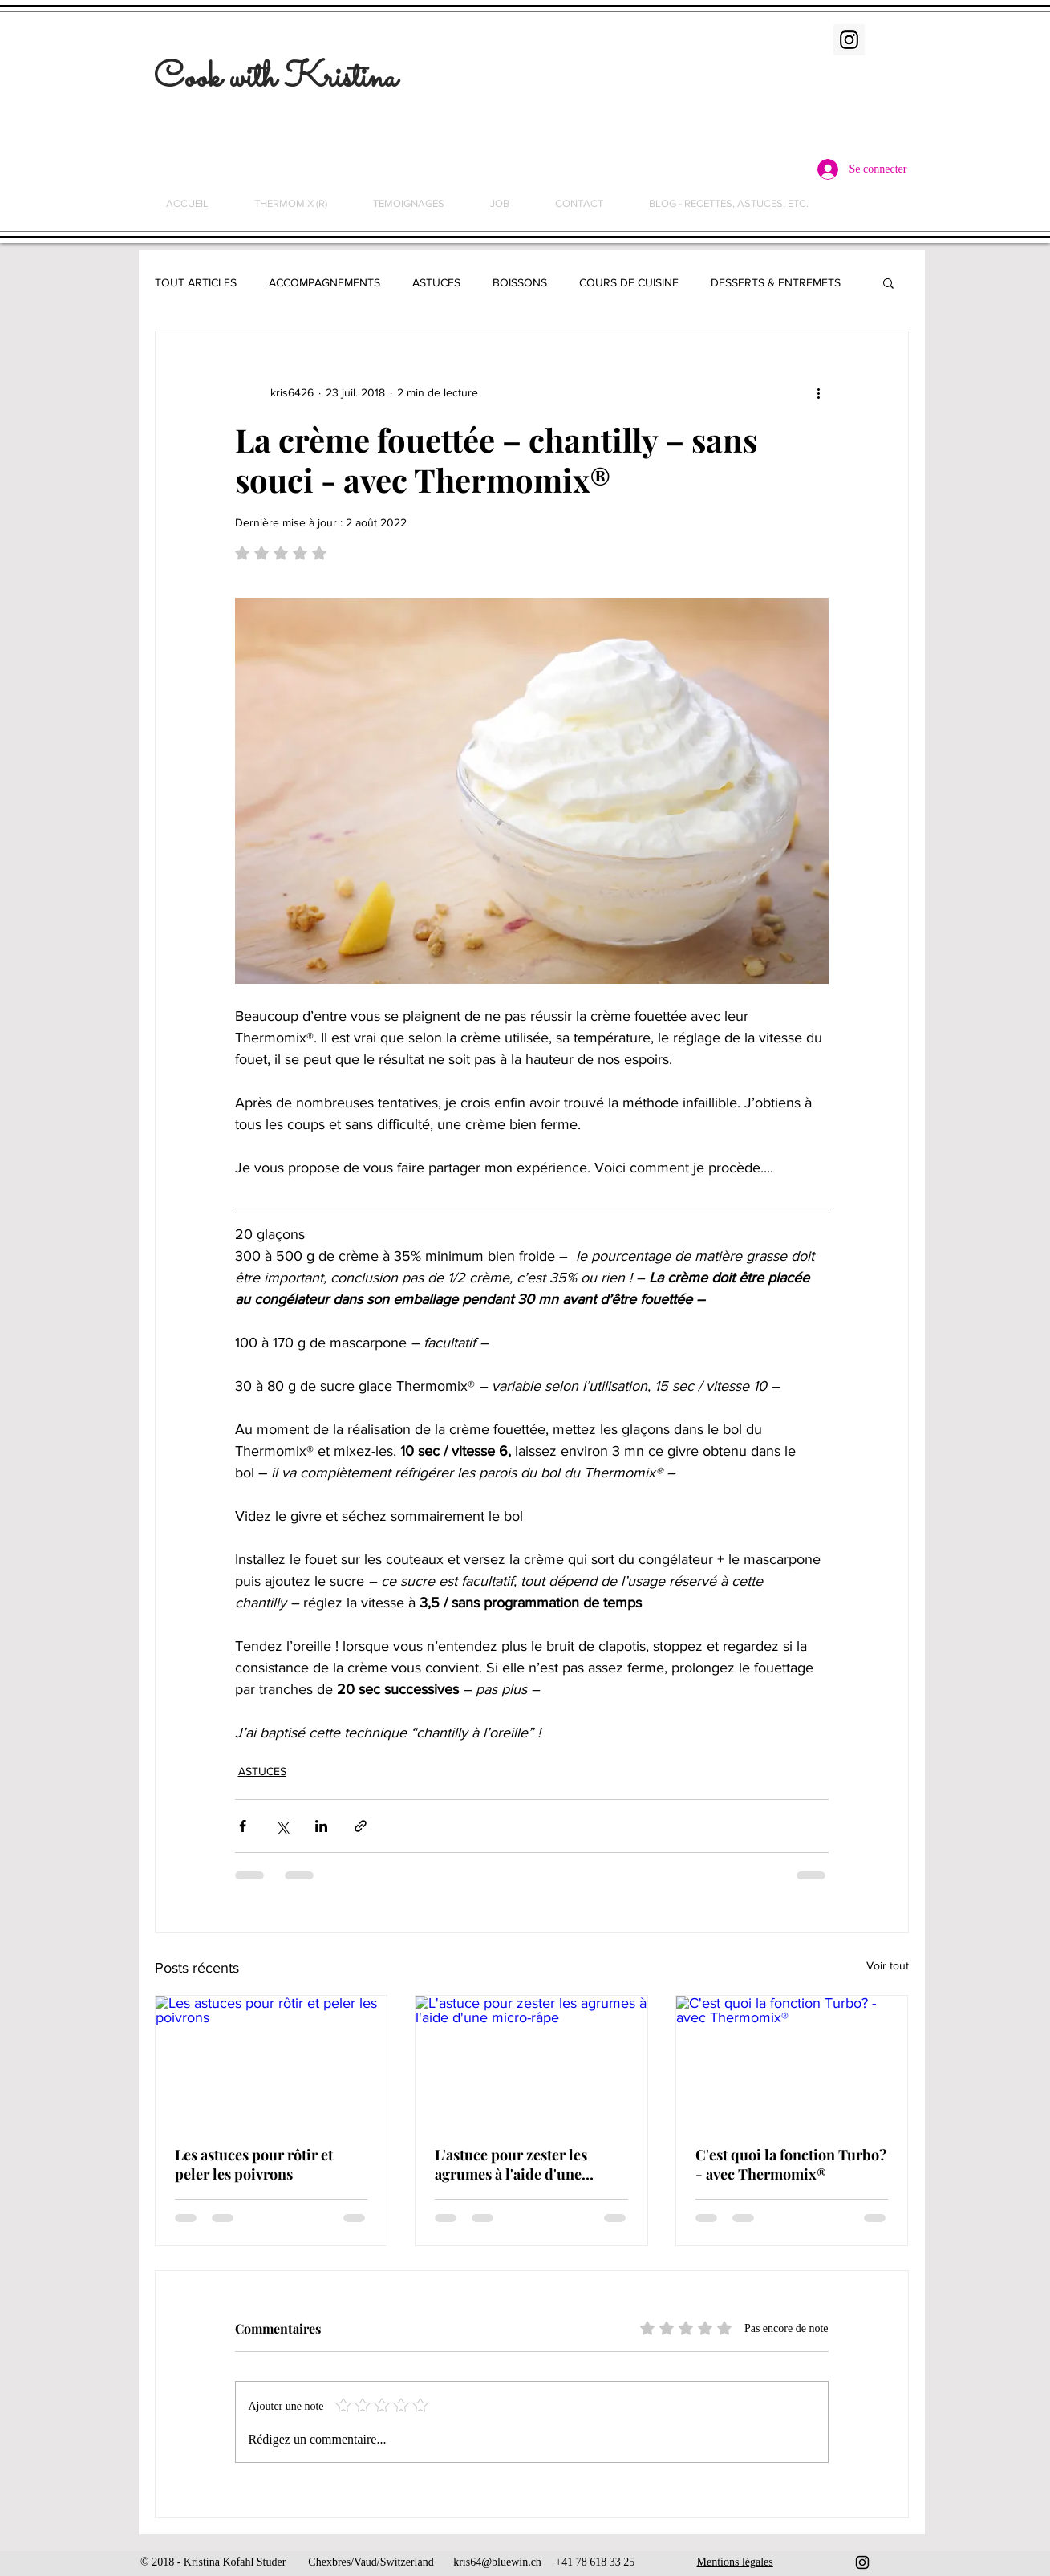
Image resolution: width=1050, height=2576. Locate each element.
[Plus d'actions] (819, 392)
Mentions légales (735, 2562)
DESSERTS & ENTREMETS (776, 282)
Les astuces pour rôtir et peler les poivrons (254, 2164)
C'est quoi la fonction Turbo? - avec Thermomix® (790, 2164)
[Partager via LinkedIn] (321, 1826)
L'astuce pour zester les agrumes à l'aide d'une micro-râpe (511, 2164)
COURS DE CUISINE (629, 282)
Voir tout (887, 1965)
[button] (888, 282)
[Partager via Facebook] (242, 1826)
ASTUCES (436, 282)
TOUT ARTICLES (196, 282)
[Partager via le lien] (360, 1826)
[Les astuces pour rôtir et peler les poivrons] (271, 2061)
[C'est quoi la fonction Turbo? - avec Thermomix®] (792, 2061)
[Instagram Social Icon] (849, 39)
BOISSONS (520, 282)
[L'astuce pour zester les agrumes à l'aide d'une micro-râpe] (531, 2061)
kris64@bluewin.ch (497, 2562)
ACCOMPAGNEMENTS (324, 282)
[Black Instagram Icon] (862, 2562)
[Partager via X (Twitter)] (282, 1826)
